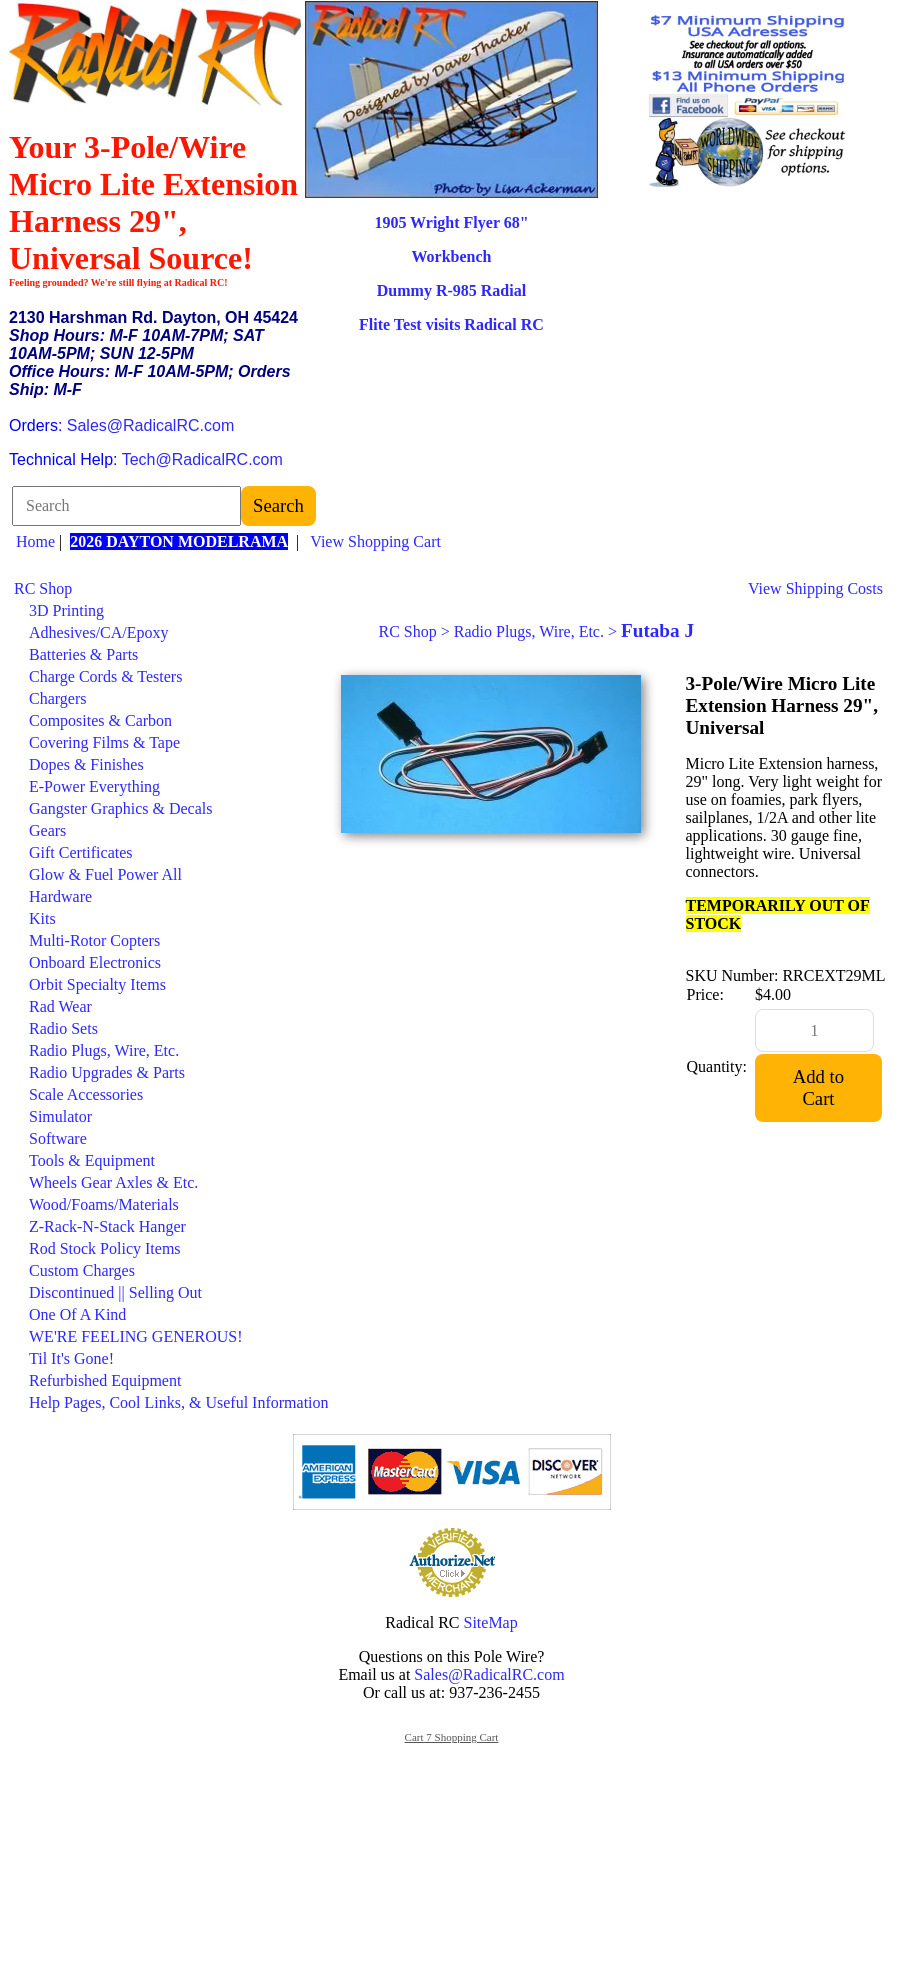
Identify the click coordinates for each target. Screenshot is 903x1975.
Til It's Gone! (71, 1358)
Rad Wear (60, 1006)
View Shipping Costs (815, 588)
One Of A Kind (77, 1314)
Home (35, 541)
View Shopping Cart (375, 541)
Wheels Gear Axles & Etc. (113, 1182)
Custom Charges (82, 1270)
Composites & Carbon (100, 720)
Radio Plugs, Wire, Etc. (104, 1050)
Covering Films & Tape (104, 742)
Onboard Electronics (95, 962)
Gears (47, 830)
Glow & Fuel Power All (105, 874)
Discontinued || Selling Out (115, 1292)
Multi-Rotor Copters (94, 940)
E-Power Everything (94, 786)
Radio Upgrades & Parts (107, 1072)
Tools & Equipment (92, 1160)
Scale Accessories (86, 1094)
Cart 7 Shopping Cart (452, 1737)
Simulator (60, 1116)
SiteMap (491, 1622)
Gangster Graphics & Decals (121, 808)
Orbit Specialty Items (97, 984)
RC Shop (43, 588)
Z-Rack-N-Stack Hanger (107, 1226)
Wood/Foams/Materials (104, 1204)
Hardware (60, 896)
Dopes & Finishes (86, 764)
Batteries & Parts (83, 654)
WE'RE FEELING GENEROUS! (136, 1336)
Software (58, 1138)
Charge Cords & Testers (105, 676)
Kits (42, 918)
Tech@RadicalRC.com (202, 459)
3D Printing (66, 610)
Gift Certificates (81, 852)
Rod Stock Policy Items (105, 1248)
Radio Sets (63, 1028)
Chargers (57, 698)
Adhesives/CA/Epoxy (99, 632)
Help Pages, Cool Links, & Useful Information (179, 1402)
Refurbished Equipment (105, 1380)
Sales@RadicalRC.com (150, 425)
